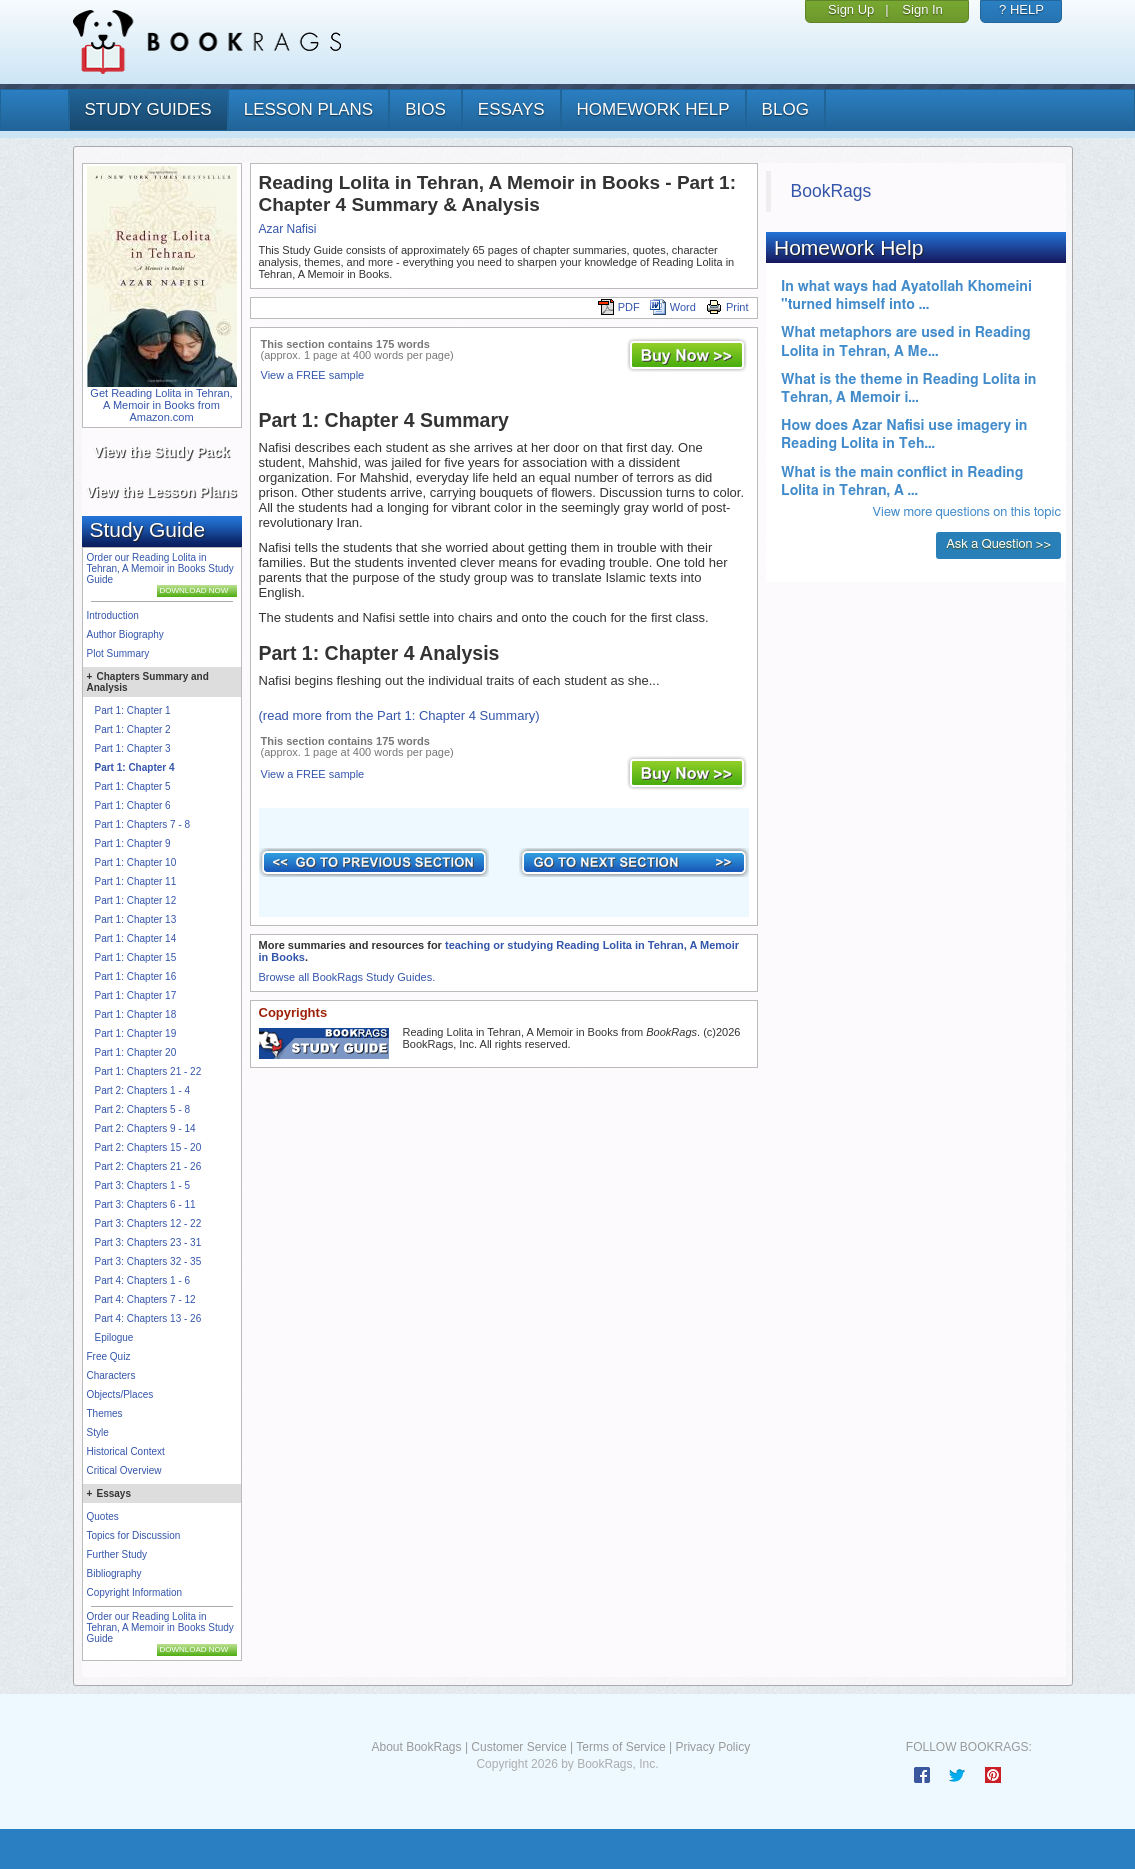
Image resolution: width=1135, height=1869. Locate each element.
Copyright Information (135, 1592)
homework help (653, 109)
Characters (111, 1375)
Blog (785, 109)
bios (425, 109)
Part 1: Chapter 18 (136, 1014)
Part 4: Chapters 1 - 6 (143, 1280)
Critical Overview (124, 1470)
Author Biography (125, 634)
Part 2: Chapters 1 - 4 (143, 1090)
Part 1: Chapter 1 (133, 710)
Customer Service (518, 1747)
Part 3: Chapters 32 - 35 (148, 1261)
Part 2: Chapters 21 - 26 (148, 1166)
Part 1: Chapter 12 (136, 900)
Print (727, 307)
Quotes (103, 1516)
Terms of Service (620, 1747)
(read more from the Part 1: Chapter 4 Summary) (399, 715)
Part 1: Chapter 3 (133, 748)
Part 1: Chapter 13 (136, 919)
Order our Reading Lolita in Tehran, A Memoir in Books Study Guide (160, 568)
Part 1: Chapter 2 (133, 729)
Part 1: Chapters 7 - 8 (143, 824)
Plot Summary (118, 653)
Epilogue (114, 1337)
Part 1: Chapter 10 (136, 862)
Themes (105, 1413)
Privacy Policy (712, 1747)
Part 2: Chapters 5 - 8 (143, 1109)
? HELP (1021, 9)
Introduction (113, 615)
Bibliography (114, 1573)
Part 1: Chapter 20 (136, 1052)
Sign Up (851, 9)
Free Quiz (109, 1356)
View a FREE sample (313, 375)
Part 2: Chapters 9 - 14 (145, 1128)
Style (98, 1432)
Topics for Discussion (134, 1535)
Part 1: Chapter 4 (135, 767)
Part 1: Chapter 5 (133, 786)
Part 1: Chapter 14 (136, 938)
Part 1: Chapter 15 (136, 957)
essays (511, 109)
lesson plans (308, 109)
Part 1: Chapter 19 (136, 1033)
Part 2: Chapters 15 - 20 (148, 1147)
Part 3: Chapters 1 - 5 (143, 1185)
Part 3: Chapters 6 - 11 (145, 1204)
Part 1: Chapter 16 (136, 976)
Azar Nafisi (288, 229)
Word (673, 307)
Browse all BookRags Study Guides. (347, 977)
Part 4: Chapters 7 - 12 (145, 1299)
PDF (619, 307)
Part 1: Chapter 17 (136, 995)
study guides (148, 109)
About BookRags (416, 1747)
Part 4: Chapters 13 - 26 (148, 1318)
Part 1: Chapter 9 (133, 843)
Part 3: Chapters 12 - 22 (148, 1223)
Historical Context (126, 1451)
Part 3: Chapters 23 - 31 (148, 1242)
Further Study (117, 1554)
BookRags (831, 191)
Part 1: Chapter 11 (136, 881)
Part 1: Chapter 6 (133, 805)
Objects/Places (120, 1394)
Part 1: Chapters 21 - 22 (148, 1071)
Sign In (922, 9)
